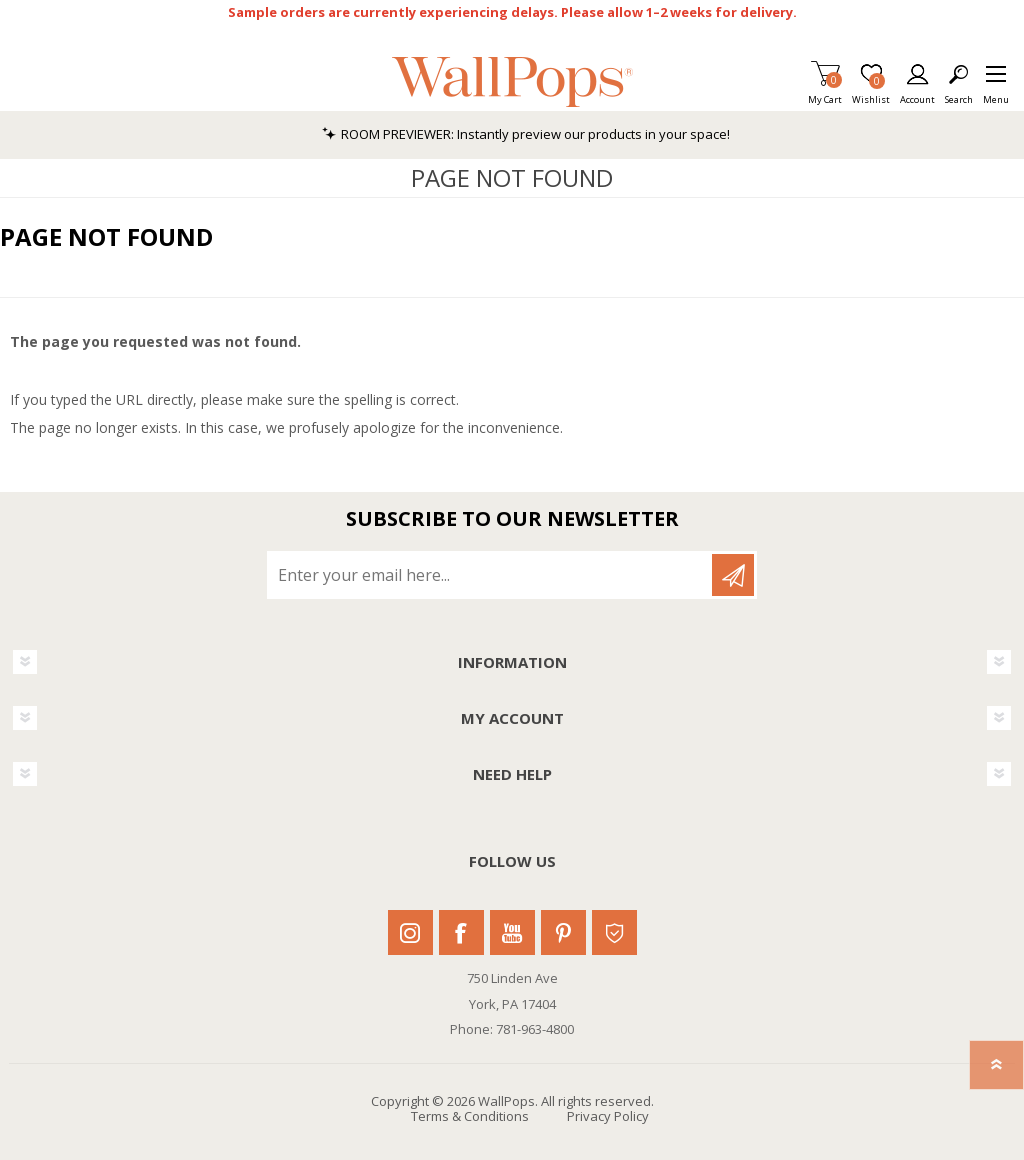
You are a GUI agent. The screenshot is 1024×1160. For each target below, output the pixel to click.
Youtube (512, 932)
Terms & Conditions (470, 1116)
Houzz (614, 932)
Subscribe (733, 575)
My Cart (825, 93)
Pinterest (563, 932)
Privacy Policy (608, 1116)
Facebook (461, 932)
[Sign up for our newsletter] (491, 575)
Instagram (410, 932)
